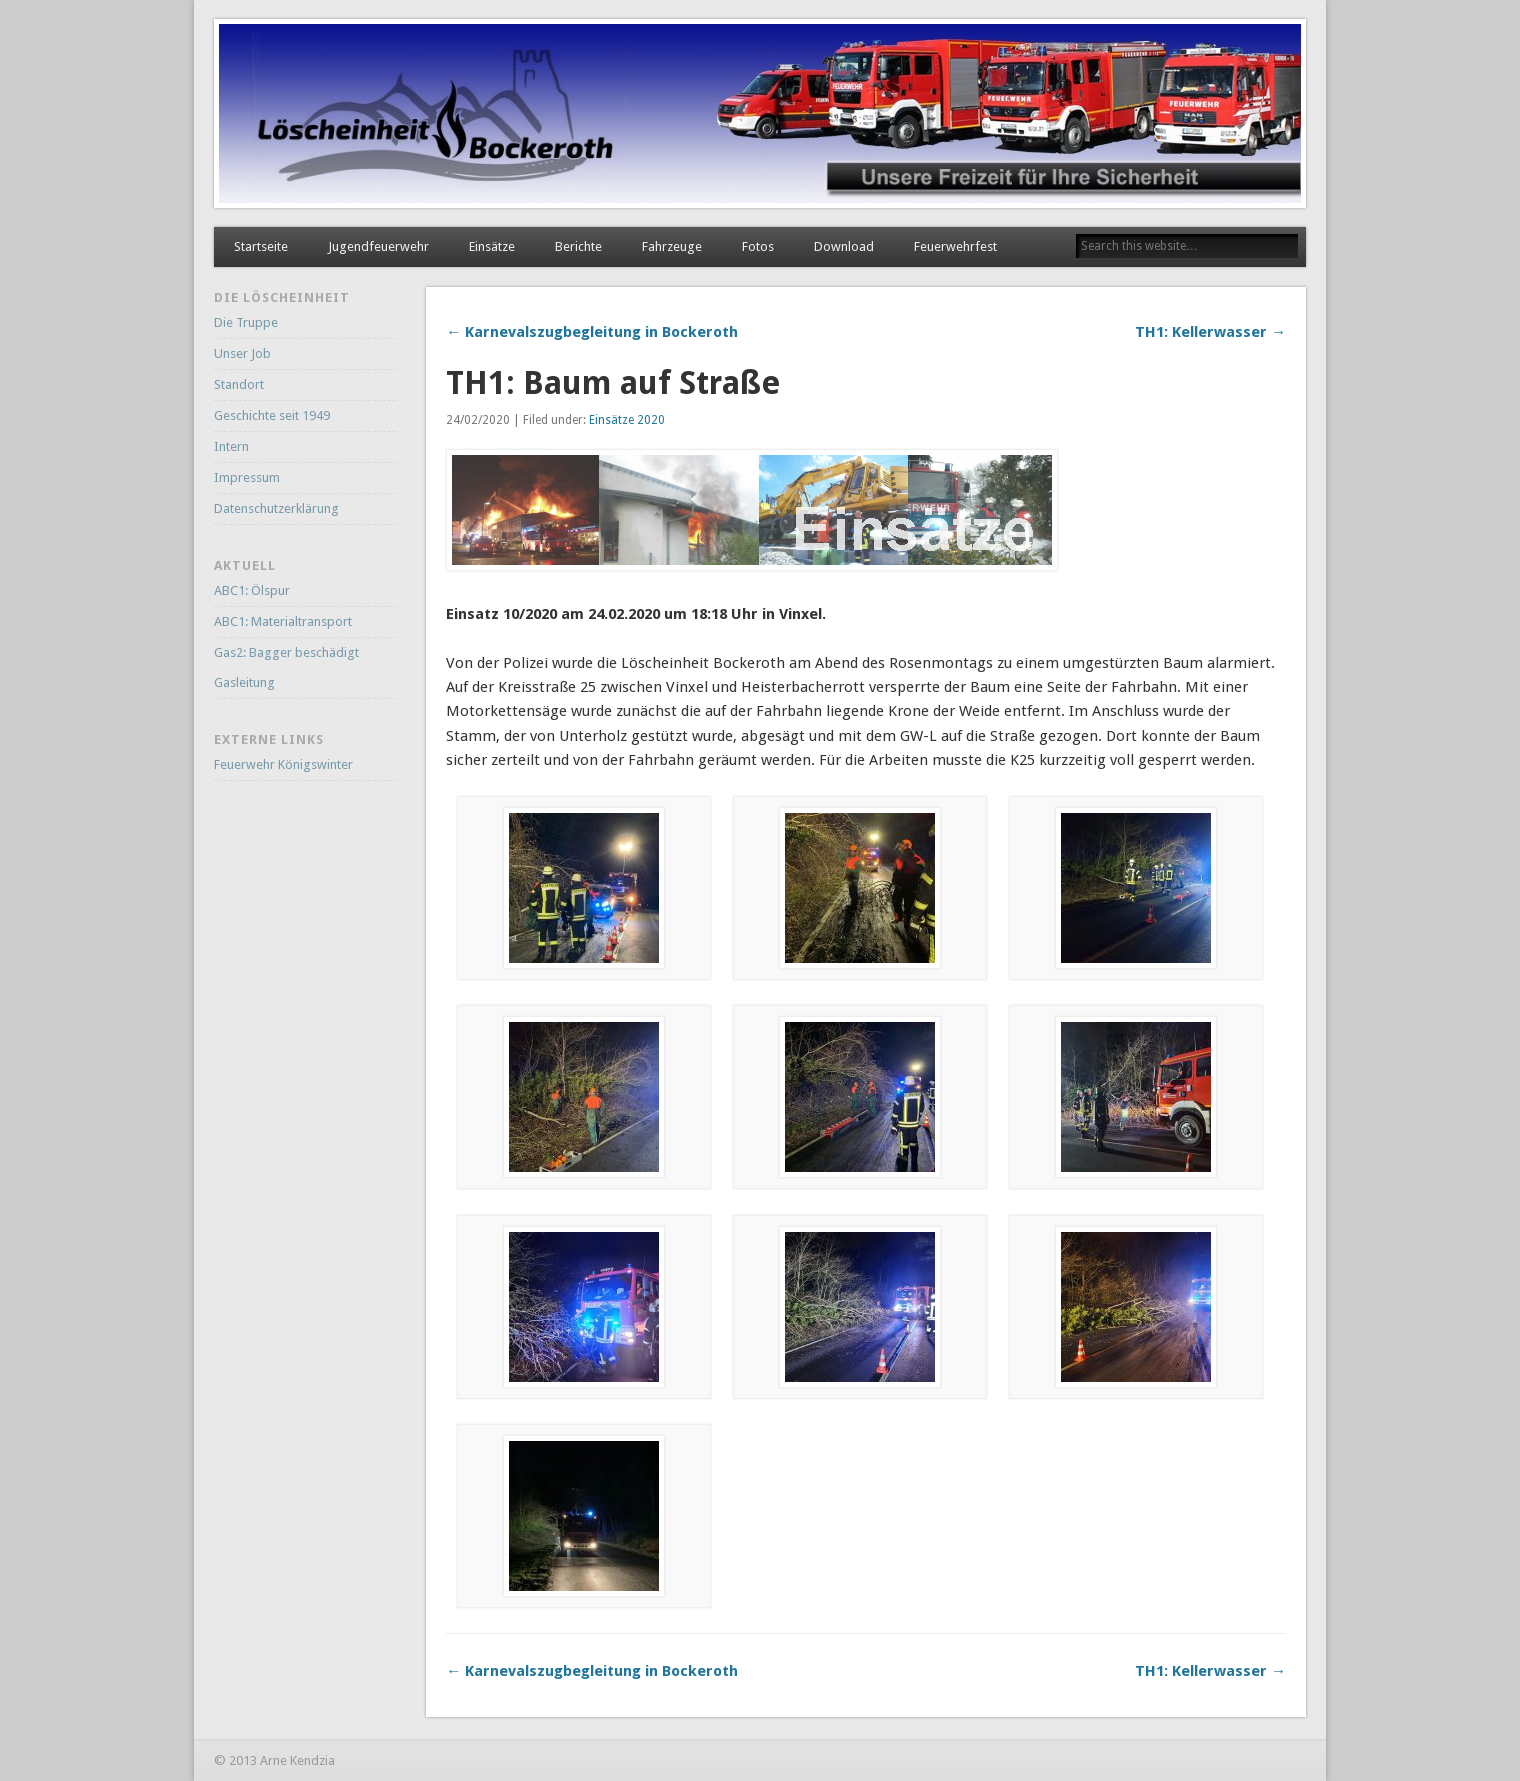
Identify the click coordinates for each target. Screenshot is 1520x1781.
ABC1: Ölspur (252, 590)
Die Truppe (246, 322)
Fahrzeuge (672, 246)
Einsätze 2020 (627, 420)
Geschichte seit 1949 (272, 415)
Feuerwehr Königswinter (283, 764)
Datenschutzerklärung (276, 508)
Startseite (261, 246)
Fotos (758, 246)
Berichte (578, 246)
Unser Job (242, 353)
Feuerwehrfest (955, 246)
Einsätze (492, 246)
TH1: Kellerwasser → (1210, 332)
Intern (231, 446)
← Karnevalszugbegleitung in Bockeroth (592, 332)
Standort (239, 384)
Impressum (247, 477)
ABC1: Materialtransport (283, 621)
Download (844, 246)
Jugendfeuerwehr (378, 246)
